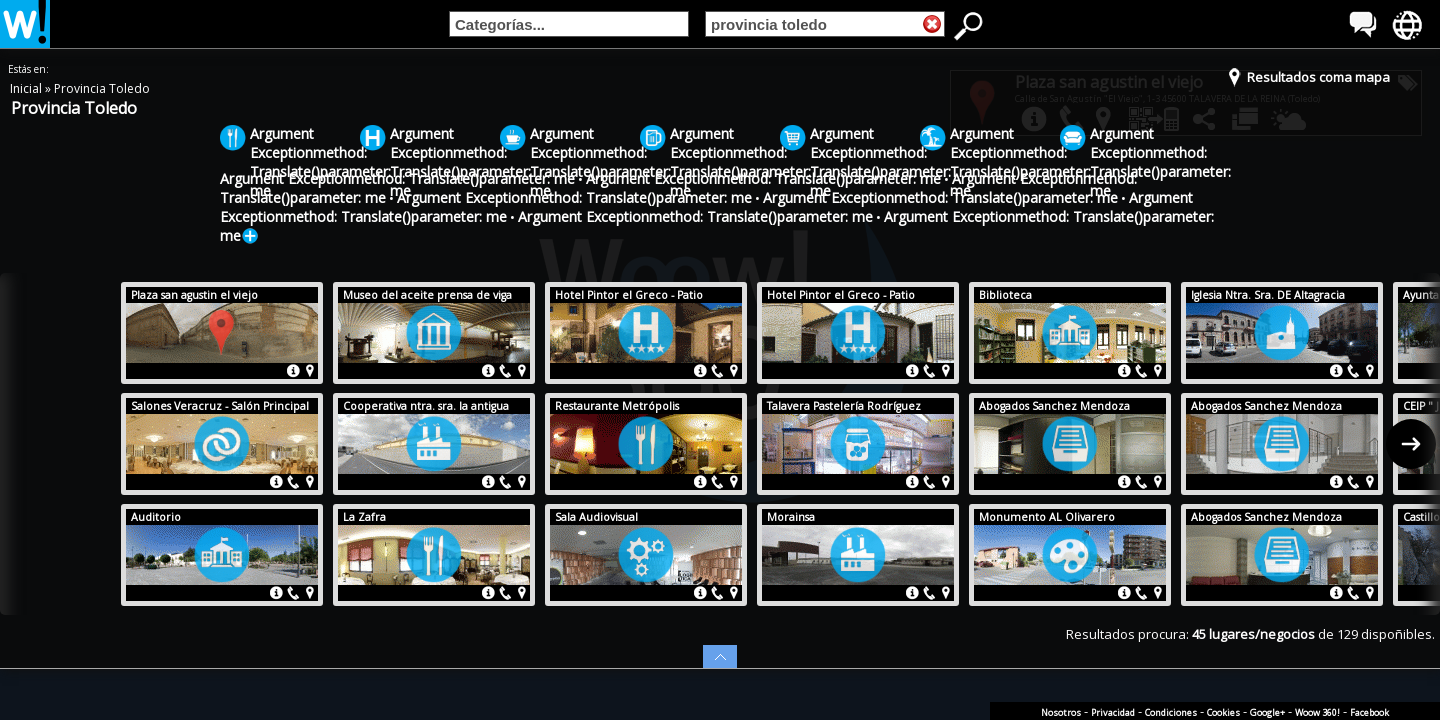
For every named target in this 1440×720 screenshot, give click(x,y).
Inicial (27, 88)
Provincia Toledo (102, 88)
